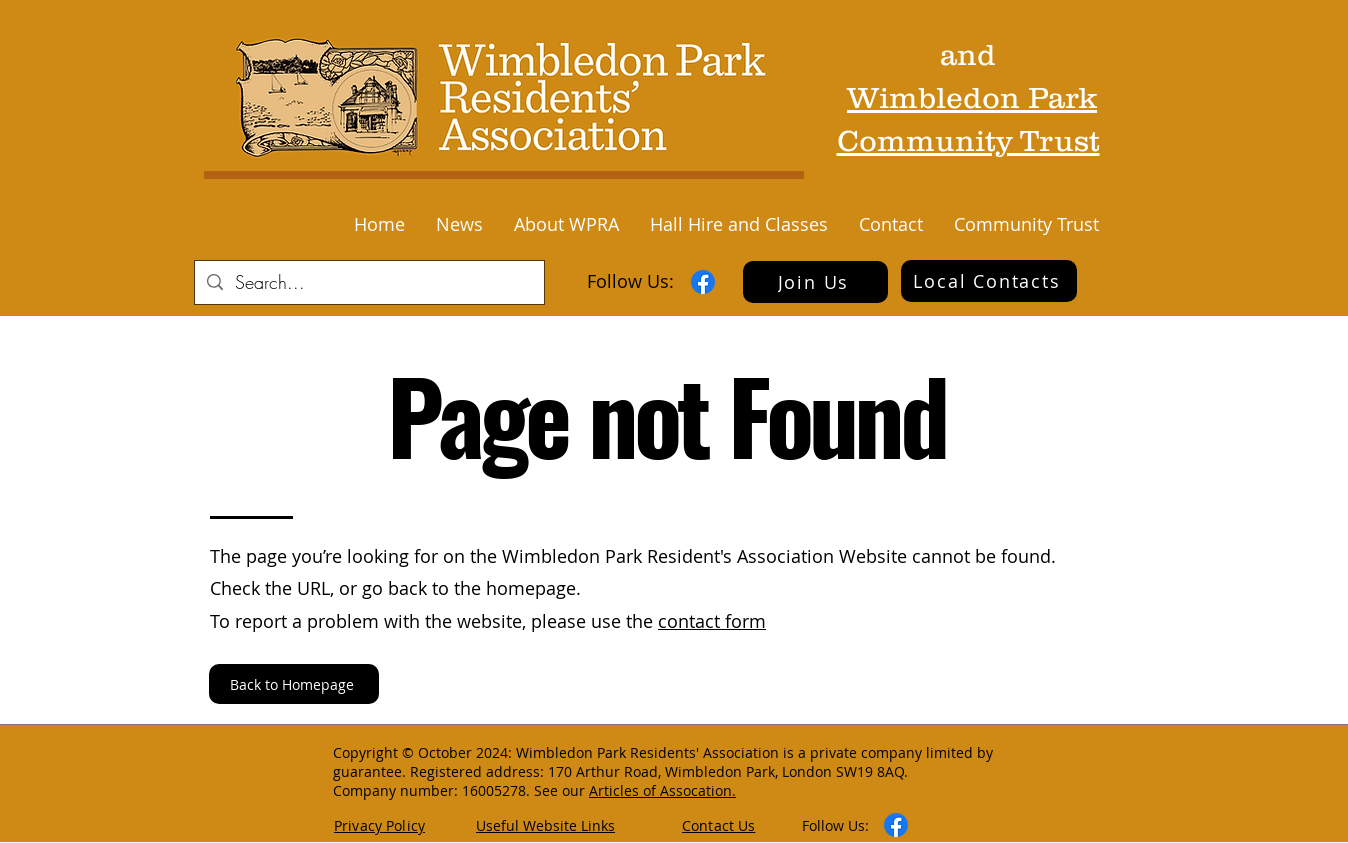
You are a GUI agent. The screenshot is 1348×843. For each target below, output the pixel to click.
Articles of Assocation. (662, 790)
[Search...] (368, 282)
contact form (712, 621)
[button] (459, 224)
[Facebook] (703, 282)
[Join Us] (815, 282)
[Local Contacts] (989, 281)
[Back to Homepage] (294, 684)
